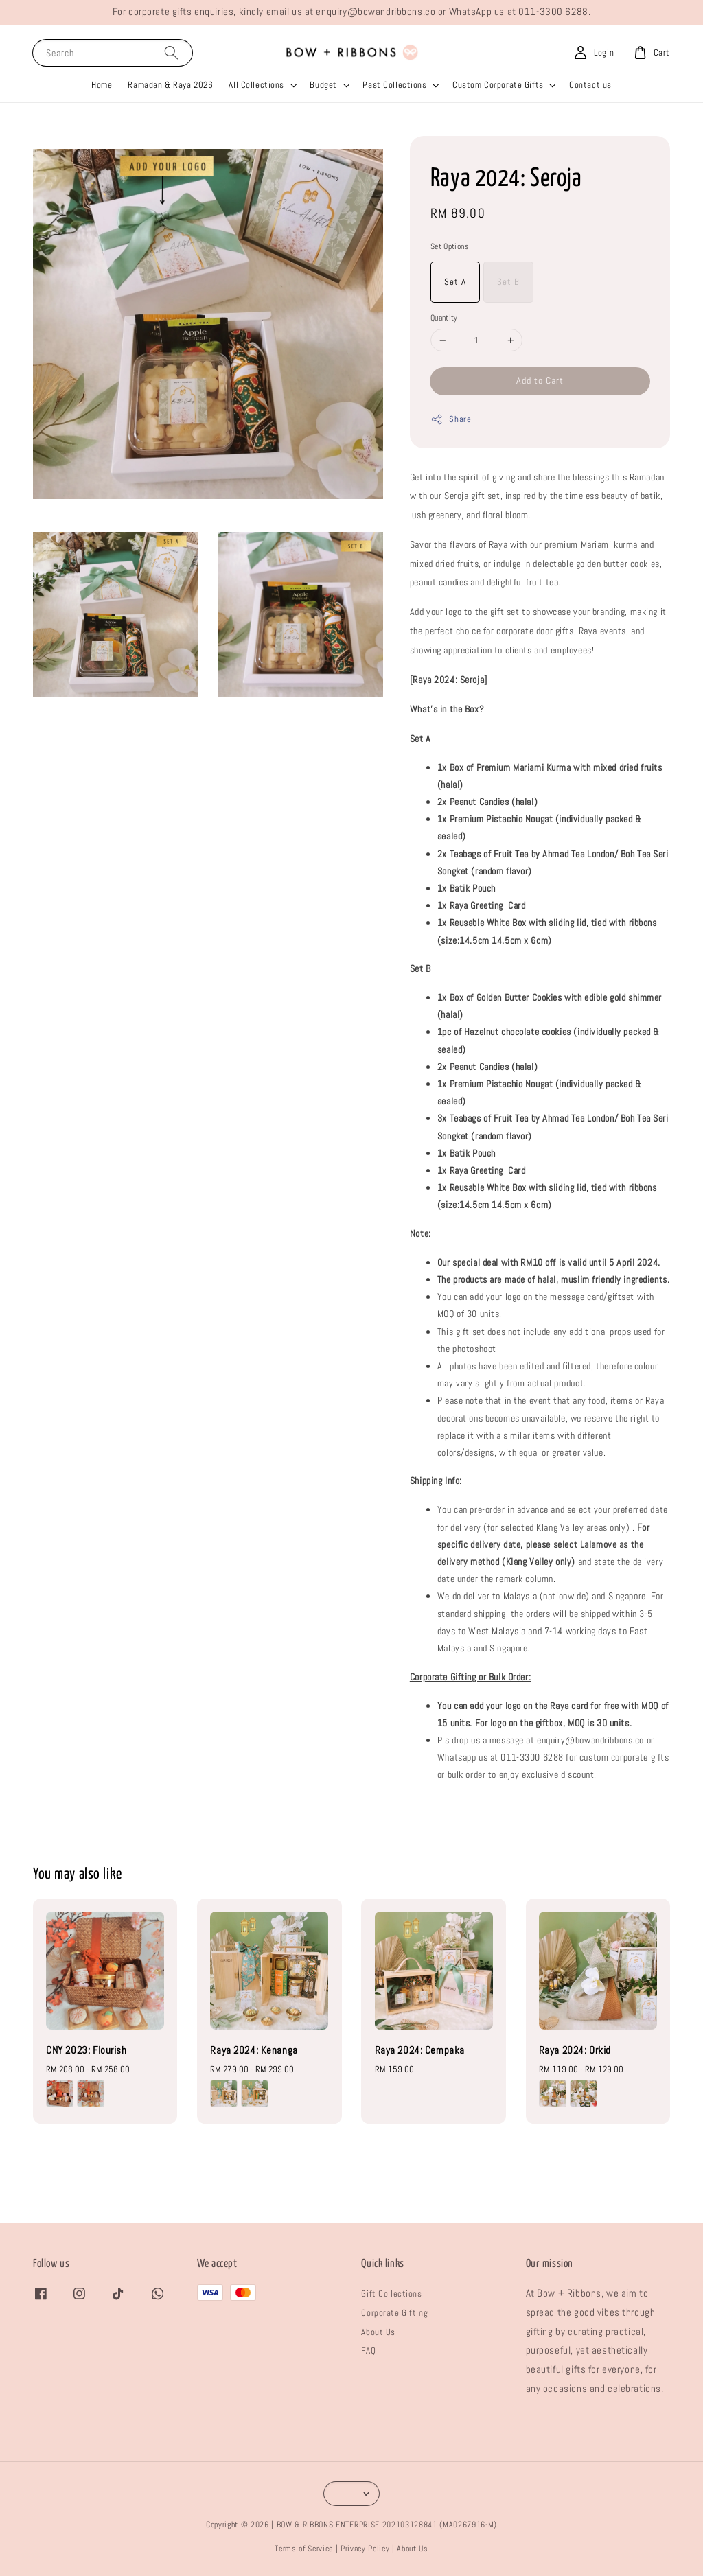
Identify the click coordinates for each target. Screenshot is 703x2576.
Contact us (590, 85)
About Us (378, 2332)
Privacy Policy (365, 2548)
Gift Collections (391, 2293)
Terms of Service (304, 2548)
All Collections (256, 85)
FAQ (368, 2350)
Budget (323, 85)
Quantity (444, 317)
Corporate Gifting (394, 2313)
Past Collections (394, 85)
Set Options (449, 246)
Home (101, 85)
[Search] (171, 52)
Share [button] (450, 419)
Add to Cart (540, 380)
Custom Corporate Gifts (498, 85)
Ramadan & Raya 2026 (170, 85)
